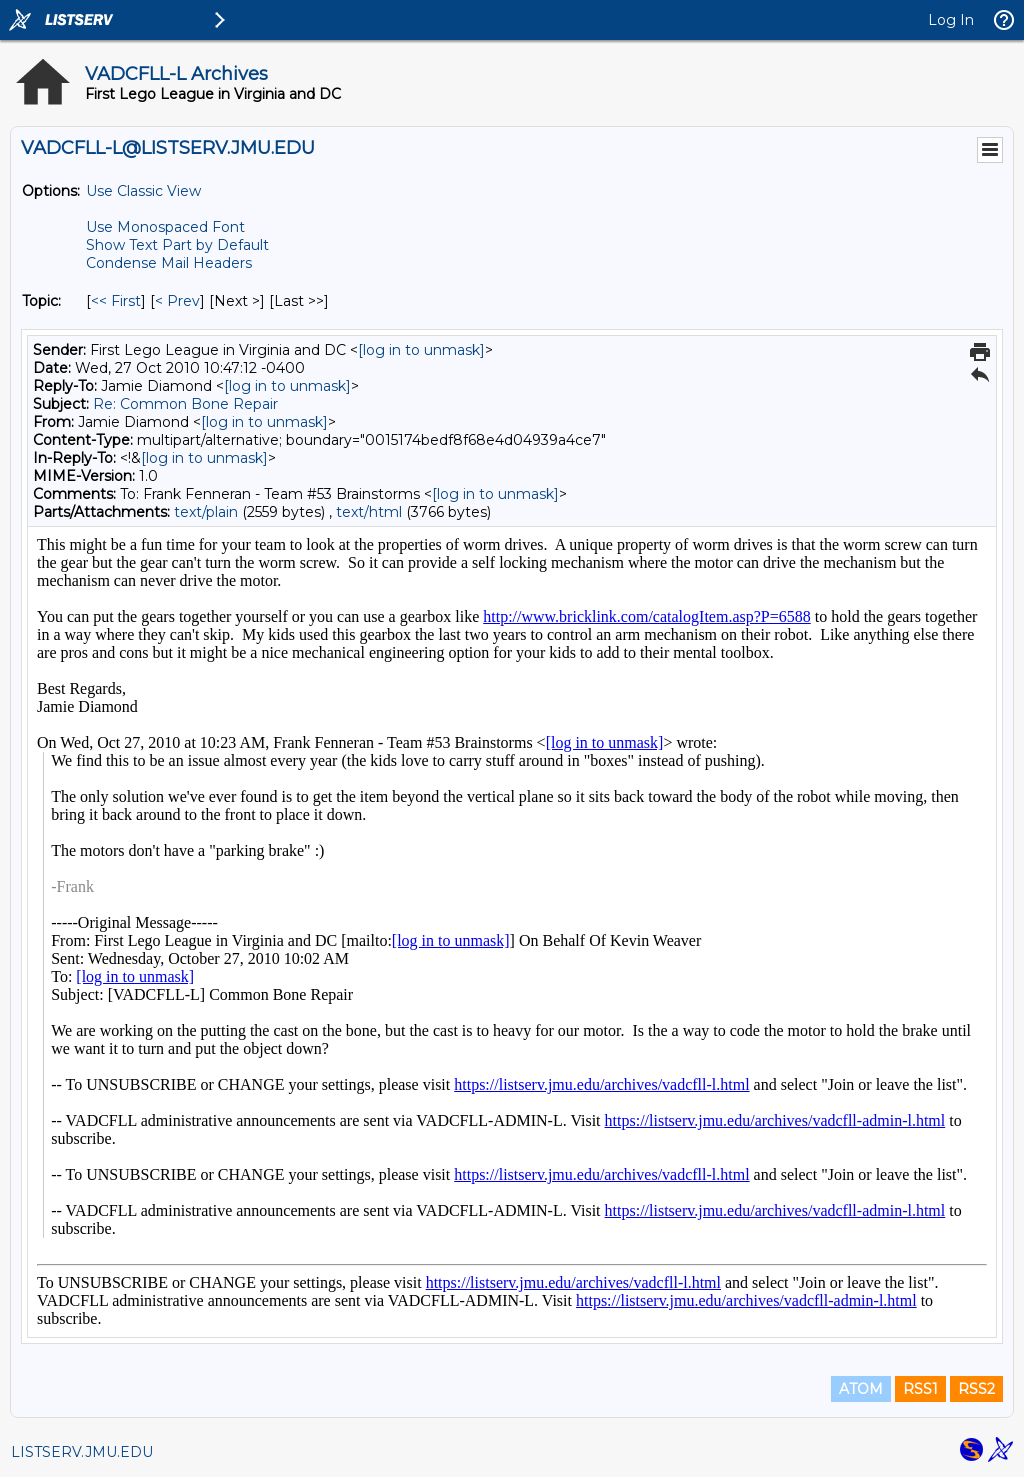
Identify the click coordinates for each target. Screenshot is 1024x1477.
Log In (951, 20)
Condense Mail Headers (169, 263)
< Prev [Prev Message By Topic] (177, 301)
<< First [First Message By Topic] (116, 301)
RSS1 (920, 1389)
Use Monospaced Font (165, 227)
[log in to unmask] (421, 350)
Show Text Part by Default (177, 245)
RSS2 (976, 1389)
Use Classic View (143, 191)
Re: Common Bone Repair (185, 404)
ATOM (861, 1389)
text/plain (206, 512)
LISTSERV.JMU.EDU (82, 1452)
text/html (369, 512)
